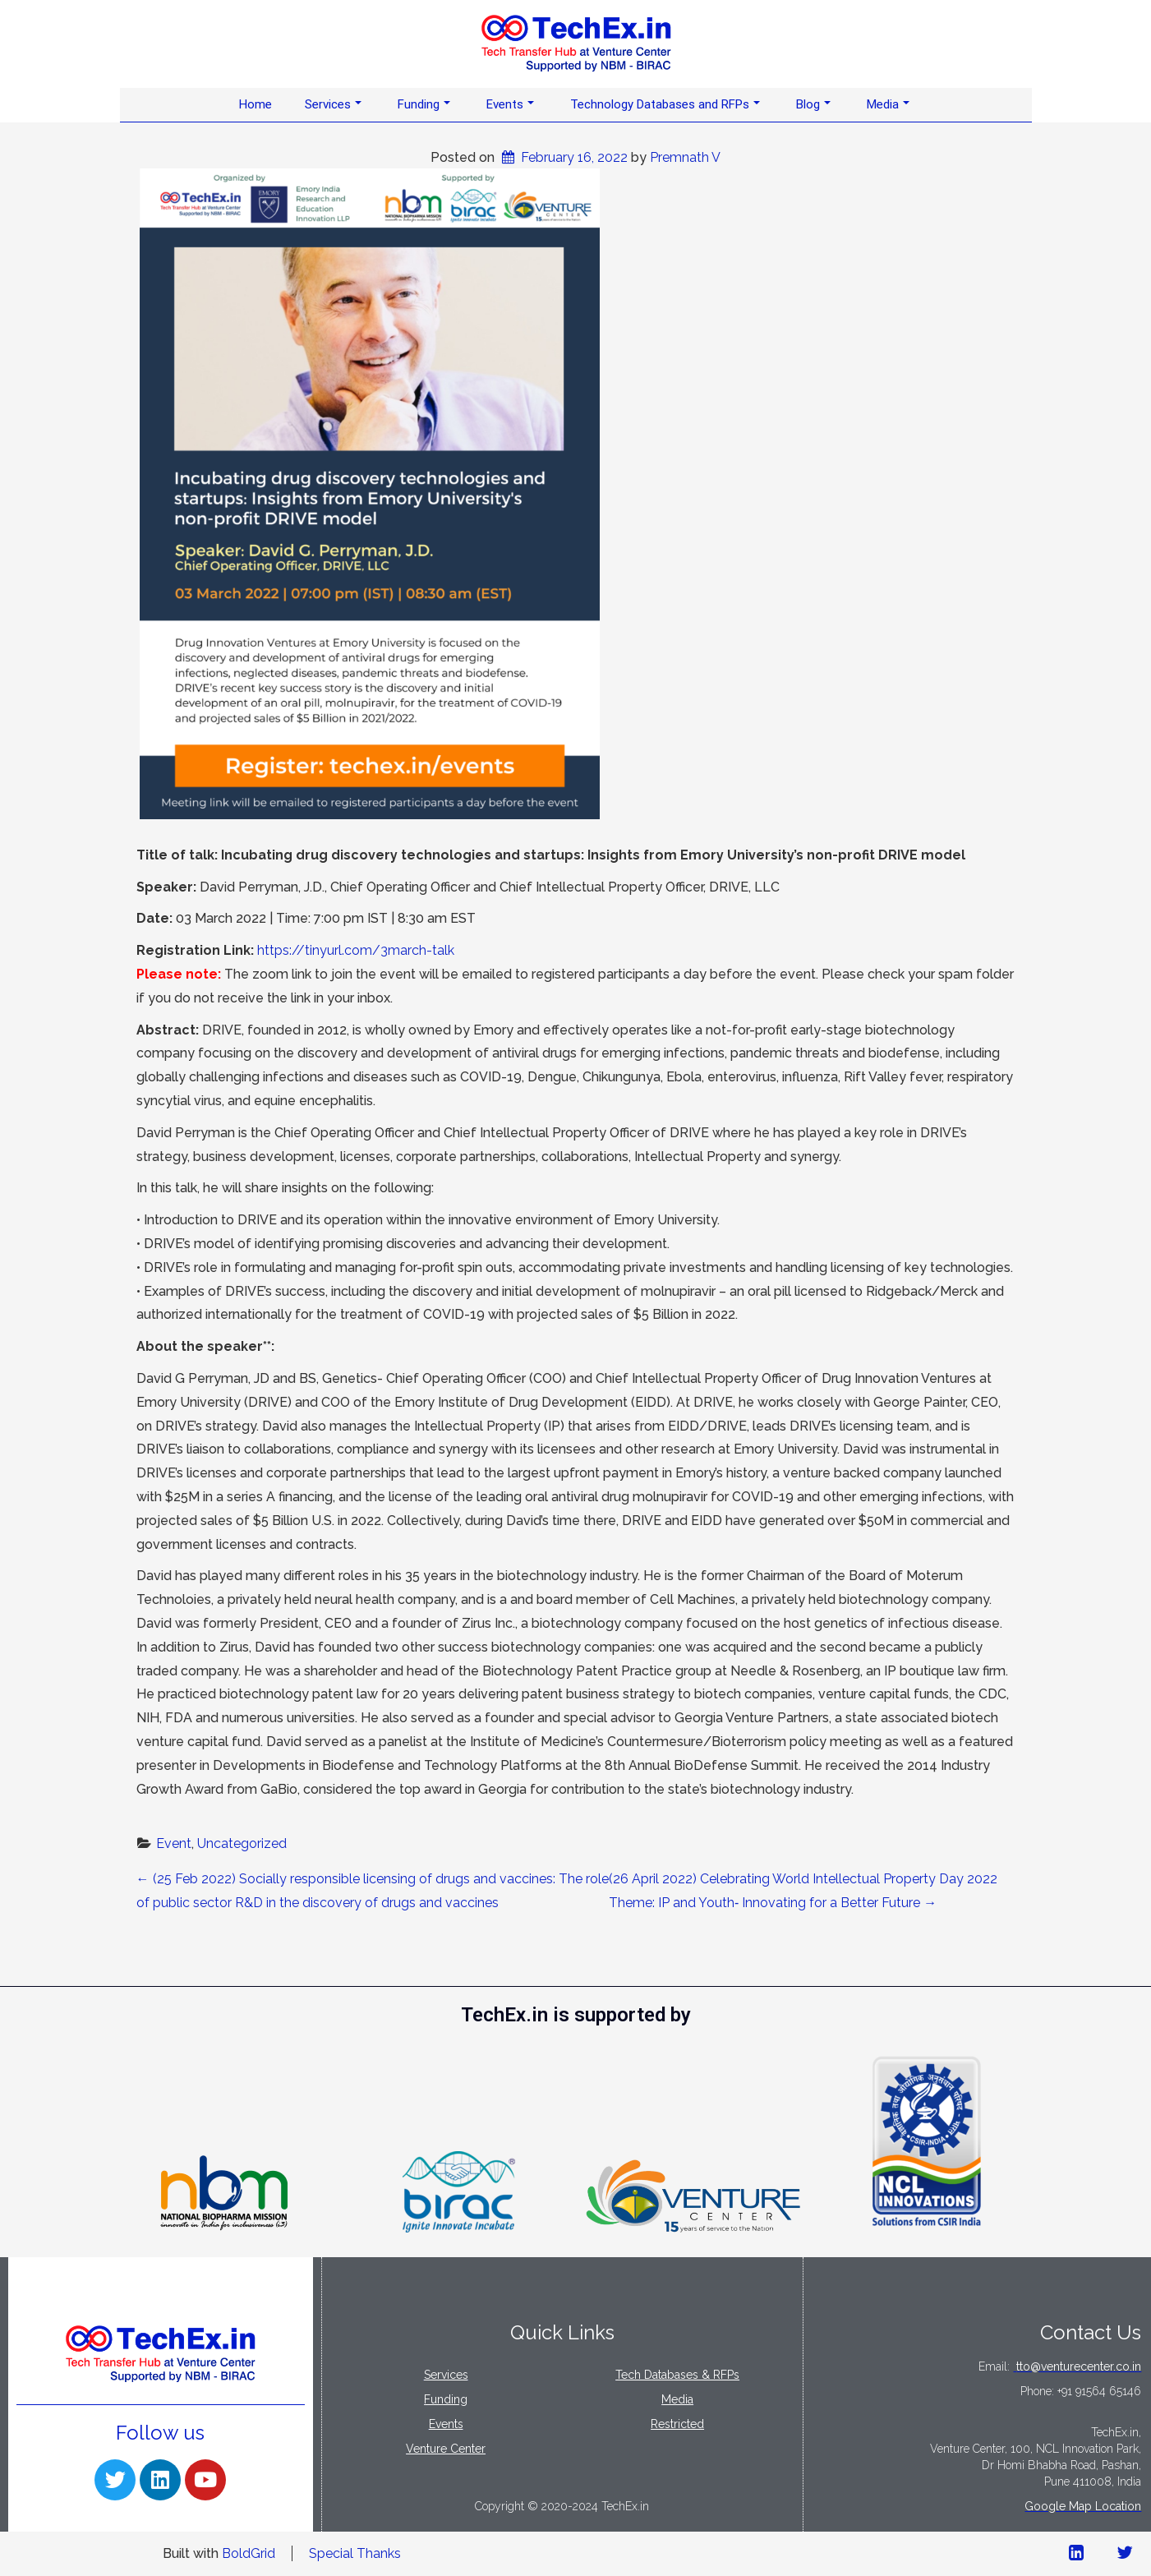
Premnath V (685, 157)
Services (333, 104)
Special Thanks (355, 2553)
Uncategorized (242, 1843)
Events (510, 104)
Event (173, 1843)
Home (255, 104)
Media (888, 104)
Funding (424, 104)
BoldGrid (248, 2553)
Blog (813, 104)
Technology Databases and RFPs (665, 104)
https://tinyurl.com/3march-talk (355, 950)
